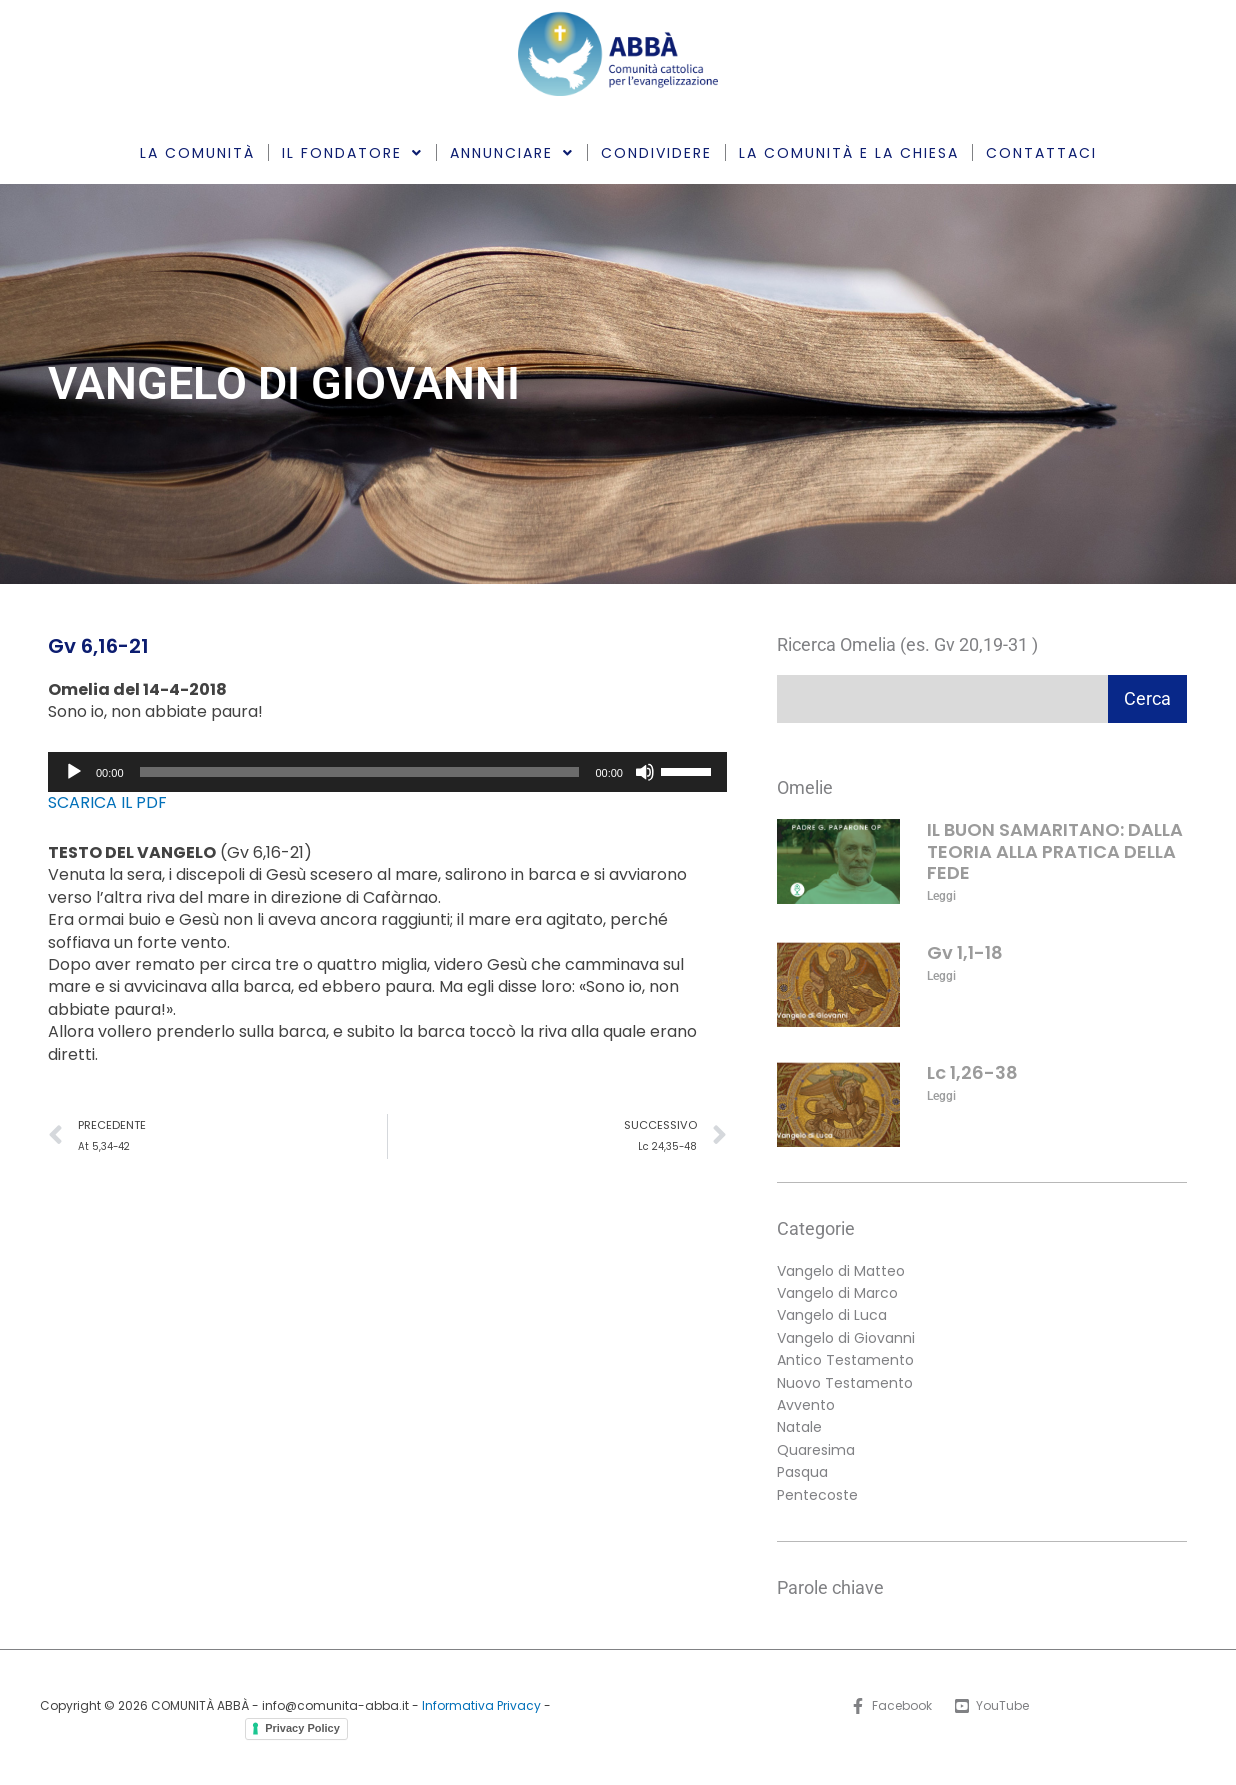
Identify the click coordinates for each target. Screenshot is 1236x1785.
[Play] (74, 772)
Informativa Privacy (481, 1705)
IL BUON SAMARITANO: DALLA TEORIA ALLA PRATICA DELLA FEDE (1055, 851)
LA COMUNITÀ (197, 153)
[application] (387, 772)
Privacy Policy (302, 1728)
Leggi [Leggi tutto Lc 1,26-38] (941, 1096)
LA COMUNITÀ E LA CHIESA (849, 153)
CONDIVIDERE (656, 153)
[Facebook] (891, 1706)
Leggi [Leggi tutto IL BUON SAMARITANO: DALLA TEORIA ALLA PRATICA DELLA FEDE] (941, 896)
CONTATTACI (1041, 153)
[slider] (360, 772)
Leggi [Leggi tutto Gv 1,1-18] (941, 976)
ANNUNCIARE (512, 153)
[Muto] (645, 772)
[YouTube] (991, 1706)
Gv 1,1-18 (965, 952)
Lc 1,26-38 (972, 1072)
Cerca (1147, 698)
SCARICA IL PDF (107, 802)
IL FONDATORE (352, 153)
